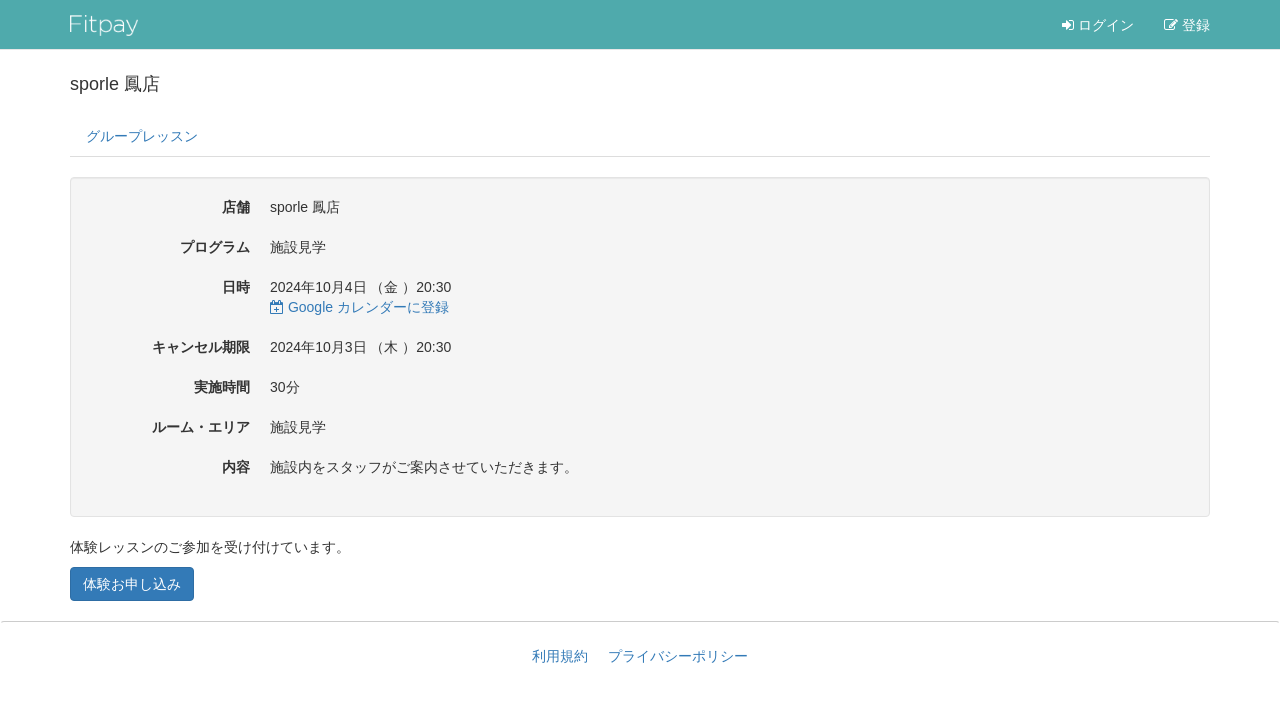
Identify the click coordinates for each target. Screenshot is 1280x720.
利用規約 (560, 656)
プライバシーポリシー (678, 656)
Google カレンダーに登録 (359, 307)
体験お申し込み (132, 584)
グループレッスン (142, 136)
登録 (1187, 25)
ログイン (1098, 25)
